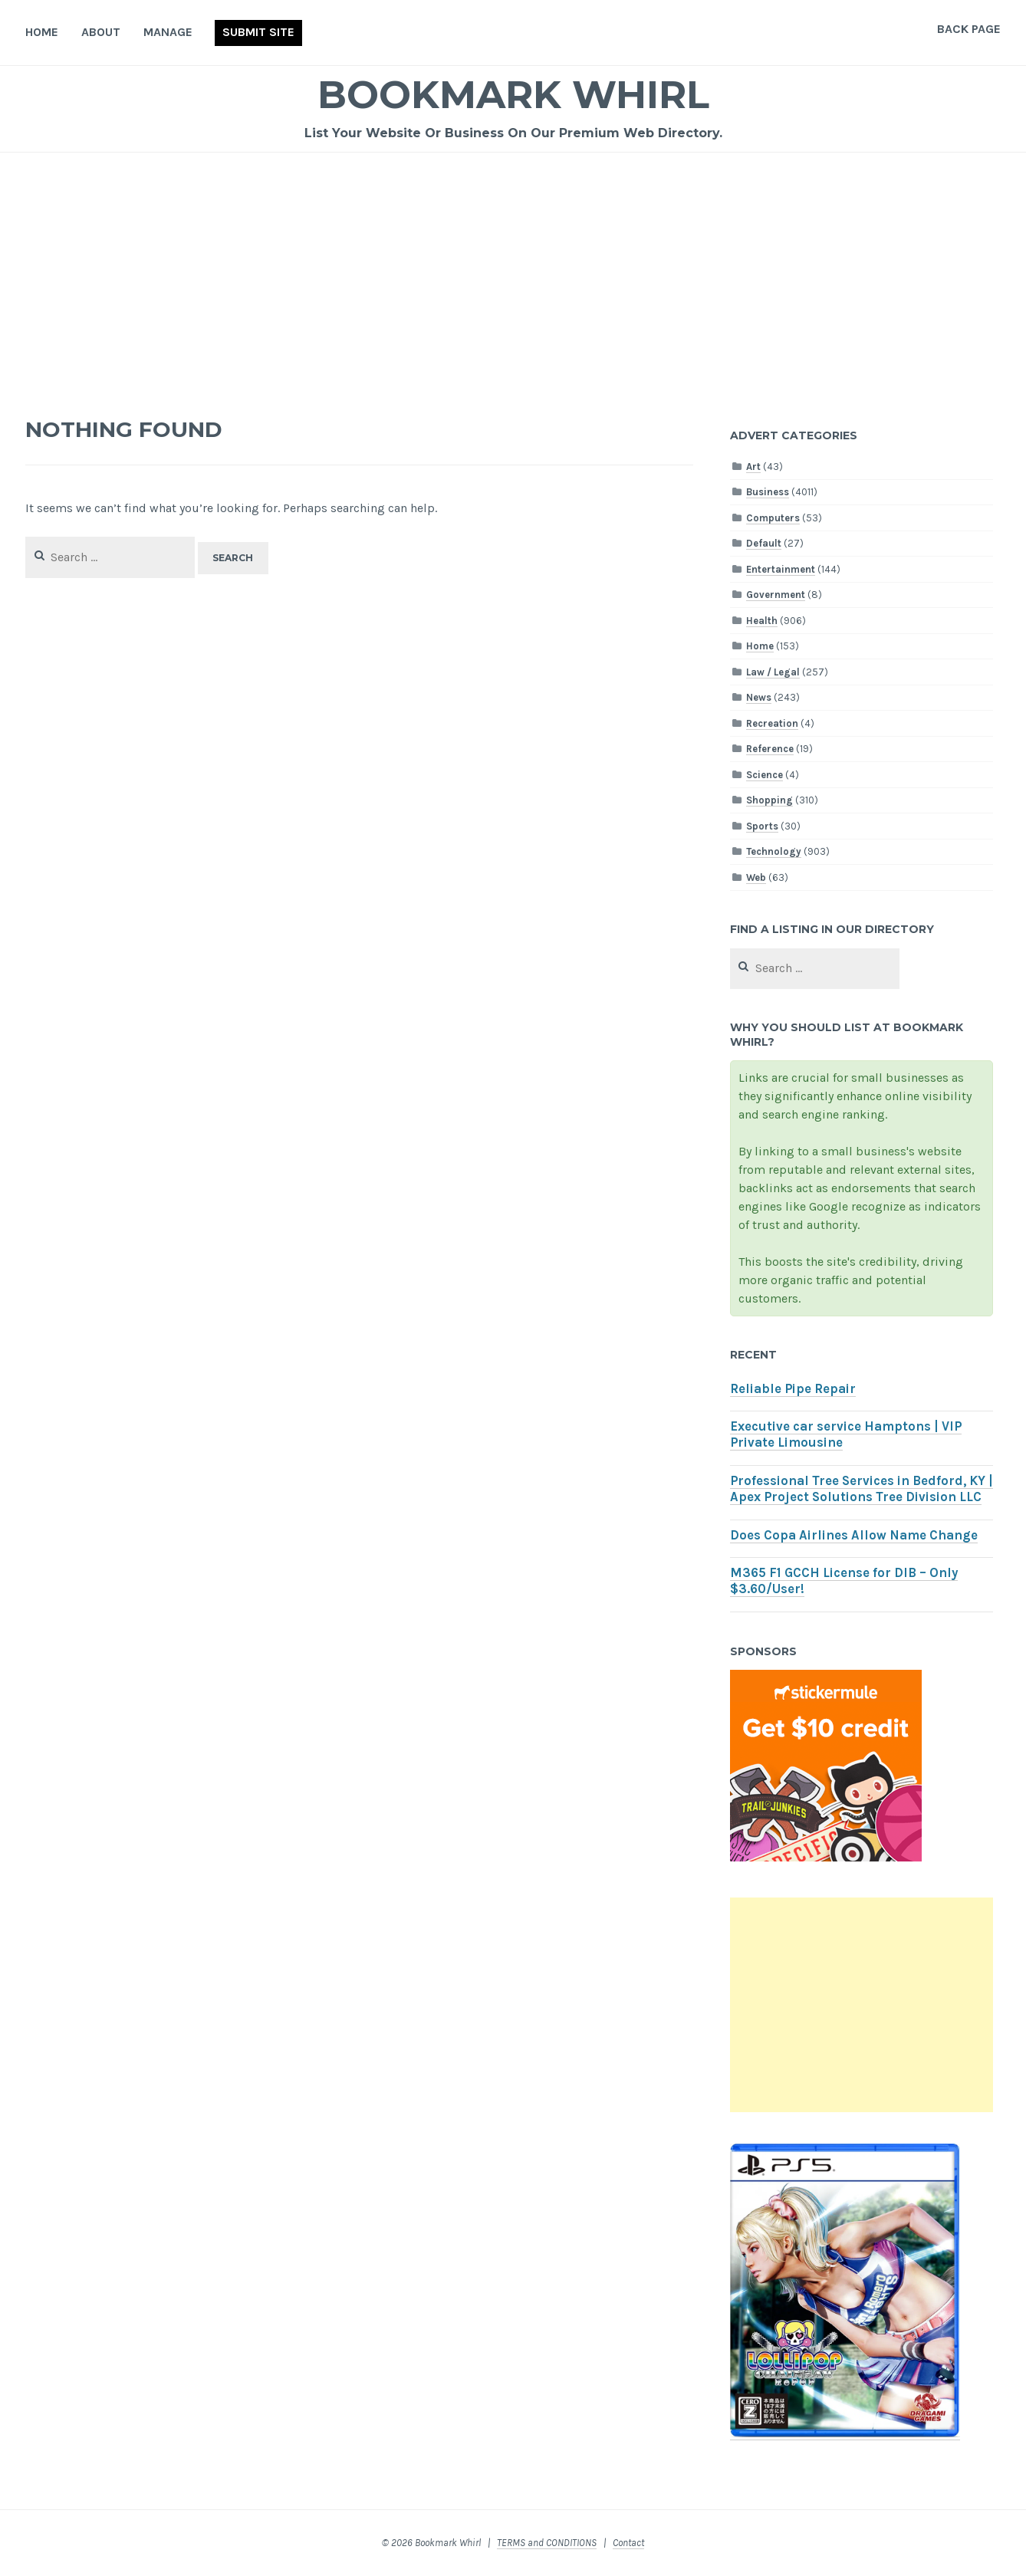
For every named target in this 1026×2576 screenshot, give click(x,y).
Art (753, 466)
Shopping (769, 800)
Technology (773, 851)
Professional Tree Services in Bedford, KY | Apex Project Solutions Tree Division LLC (861, 1489)
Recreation (772, 723)
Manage (167, 32)
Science (764, 774)
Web (756, 877)
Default (763, 543)
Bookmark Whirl (513, 94)
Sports (762, 826)
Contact (628, 2542)
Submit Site (258, 32)
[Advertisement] (513, 267)
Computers (773, 518)
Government (775, 594)
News (758, 697)
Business (767, 492)
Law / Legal (773, 672)
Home (41, 32)
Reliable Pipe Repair (793, 1389)
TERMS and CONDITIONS (547, 2542)
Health (762, 620)
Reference (770, 748)
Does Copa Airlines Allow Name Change (854, 1535)
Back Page (969, 28)
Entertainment (780, 569)
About (100, 32)
